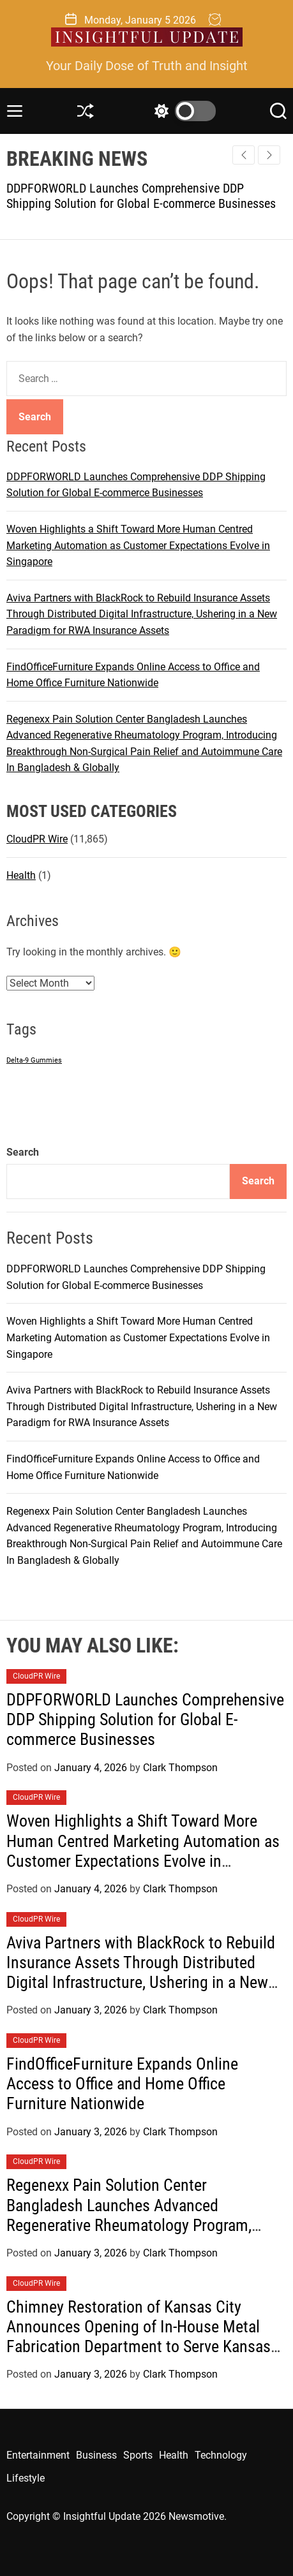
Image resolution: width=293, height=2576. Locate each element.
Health (21, 875)
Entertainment (38, 2455)
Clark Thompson (180, 1768)
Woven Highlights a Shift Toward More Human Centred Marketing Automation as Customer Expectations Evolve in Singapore (138, 545)
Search (22, 1152)
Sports (138, 2455)
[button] (269, 155)
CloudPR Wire (37, 839)
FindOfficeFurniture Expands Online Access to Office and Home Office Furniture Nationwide (122, 2083)
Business (96, 2455)
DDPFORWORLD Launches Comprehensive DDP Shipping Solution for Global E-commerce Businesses (141, 195)
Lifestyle (25, 2478)
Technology (221, 2455)
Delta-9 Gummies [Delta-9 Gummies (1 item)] (34, 1060)
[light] (182, 111)
